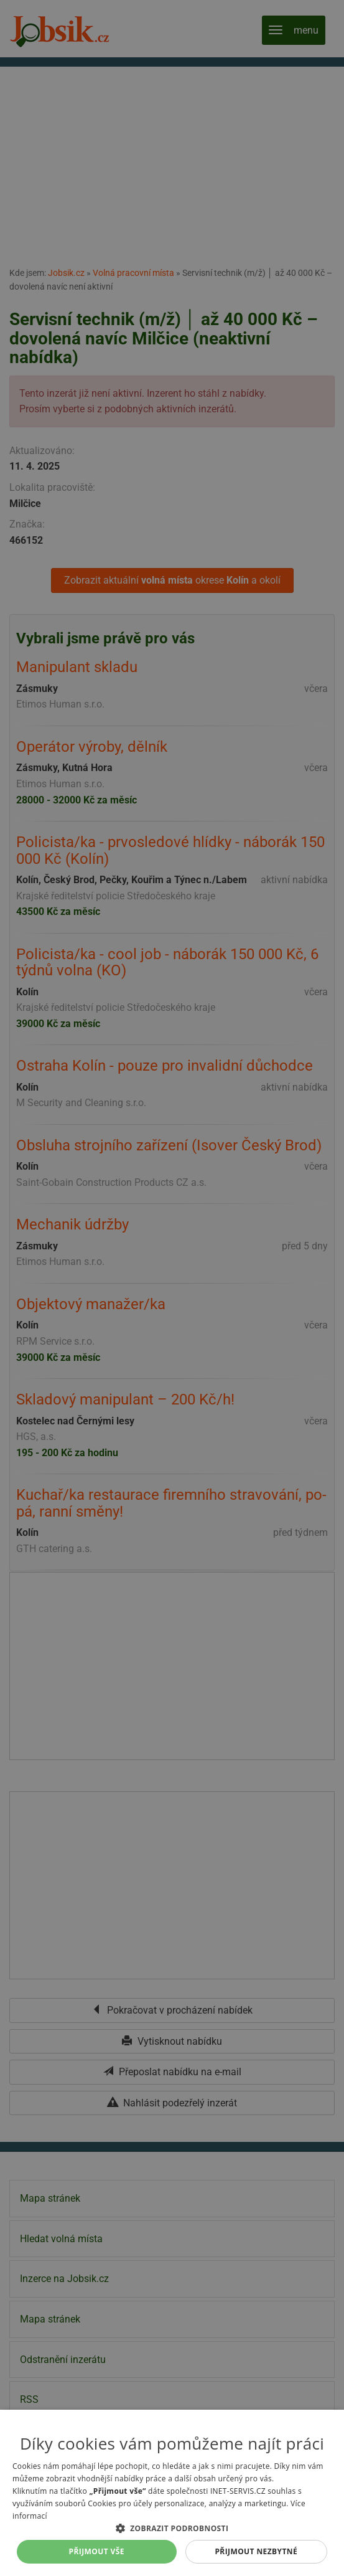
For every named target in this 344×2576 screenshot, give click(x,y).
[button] (172, 2528)
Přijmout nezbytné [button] (256, 2551)
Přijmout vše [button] (96, 2551)
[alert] (172, 1288)
